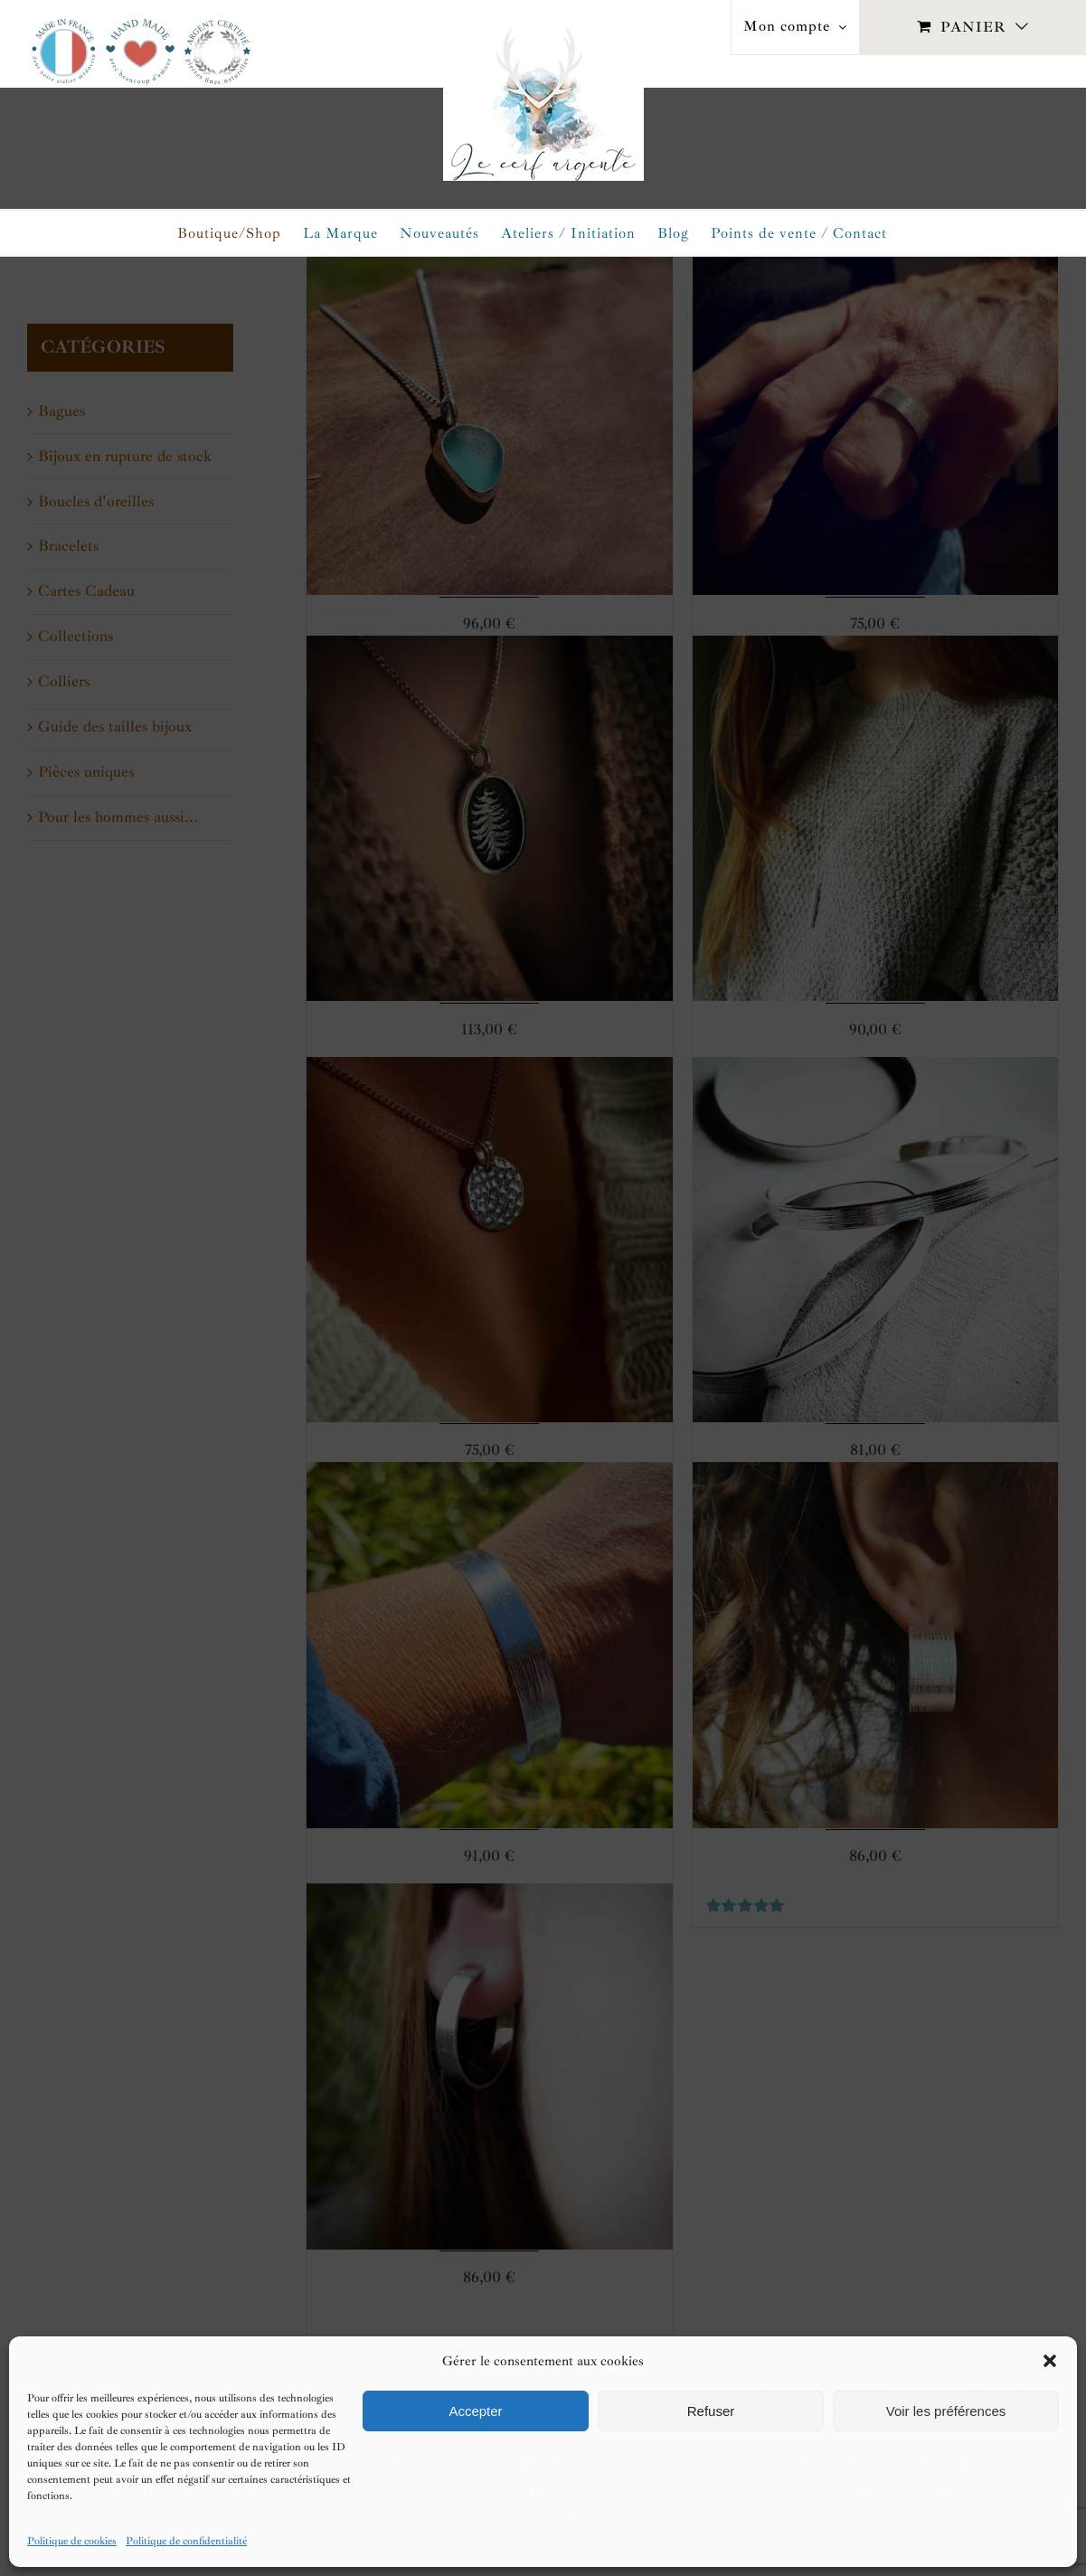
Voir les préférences (946, 2411)
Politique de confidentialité (186, 2541)
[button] (1050, 2361)
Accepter (475, 2411)
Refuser (711, 2411)
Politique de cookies (72, 2541)
